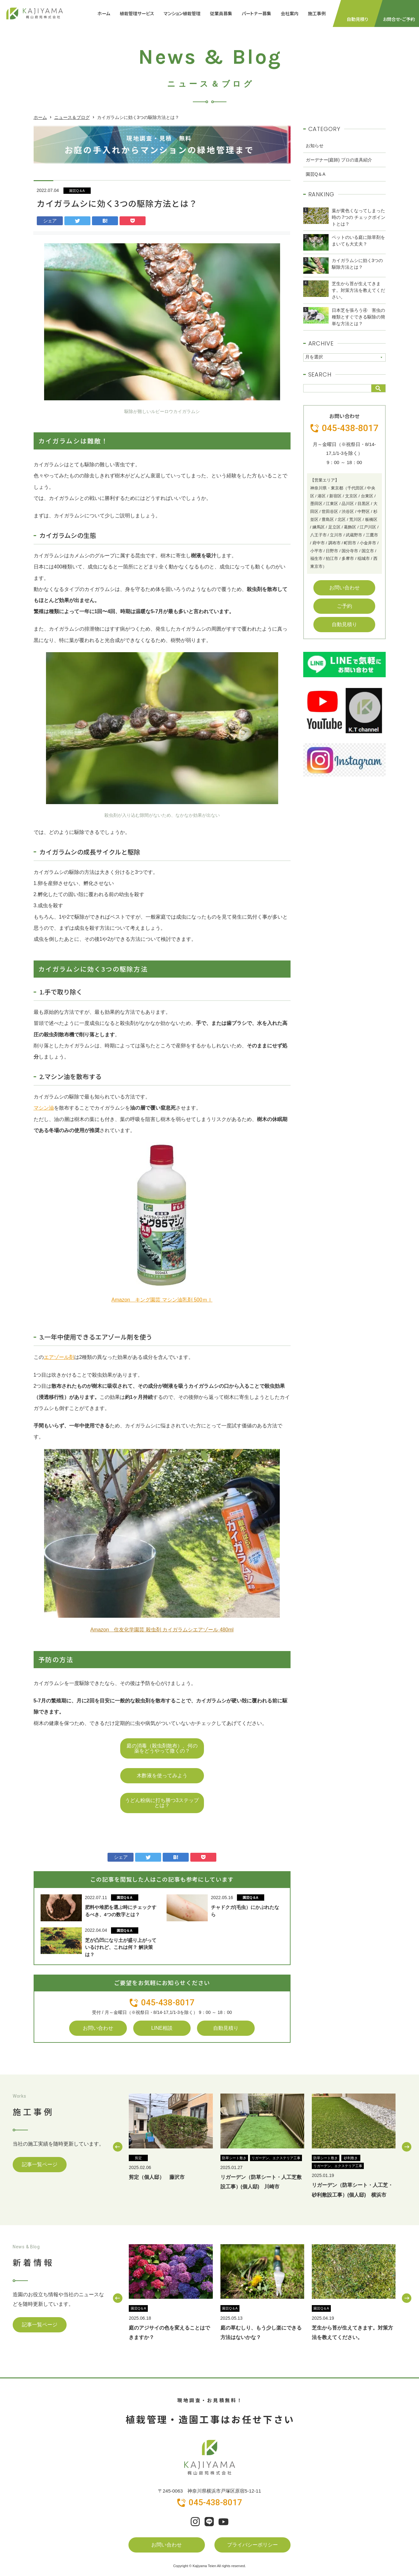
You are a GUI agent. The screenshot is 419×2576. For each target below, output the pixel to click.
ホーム (103, 13)
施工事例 (317, 13)
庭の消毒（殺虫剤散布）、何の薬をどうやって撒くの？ (162, 1748)
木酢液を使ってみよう (162, 1775)
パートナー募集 (256, 13)
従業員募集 (221, 13)
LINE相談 (162, 2028)
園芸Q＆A (77, 191)
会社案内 (289, 13)
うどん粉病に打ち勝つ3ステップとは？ (162, 1803)
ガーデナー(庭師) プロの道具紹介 (339, 159)
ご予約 (344, 606)
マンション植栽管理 (182, 13)
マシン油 (44, 1108)
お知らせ (315, 145)
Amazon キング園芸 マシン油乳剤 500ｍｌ (161, 1299)
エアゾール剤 (59, 1357)
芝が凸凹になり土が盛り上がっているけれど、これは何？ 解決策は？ (120, 1947)
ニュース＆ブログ (72, 117)
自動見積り (226, 2028)
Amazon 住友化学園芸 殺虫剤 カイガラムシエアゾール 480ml (162, 1629)
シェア (50, 220)
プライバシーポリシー (252, 2544)
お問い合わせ (98, 2028)
